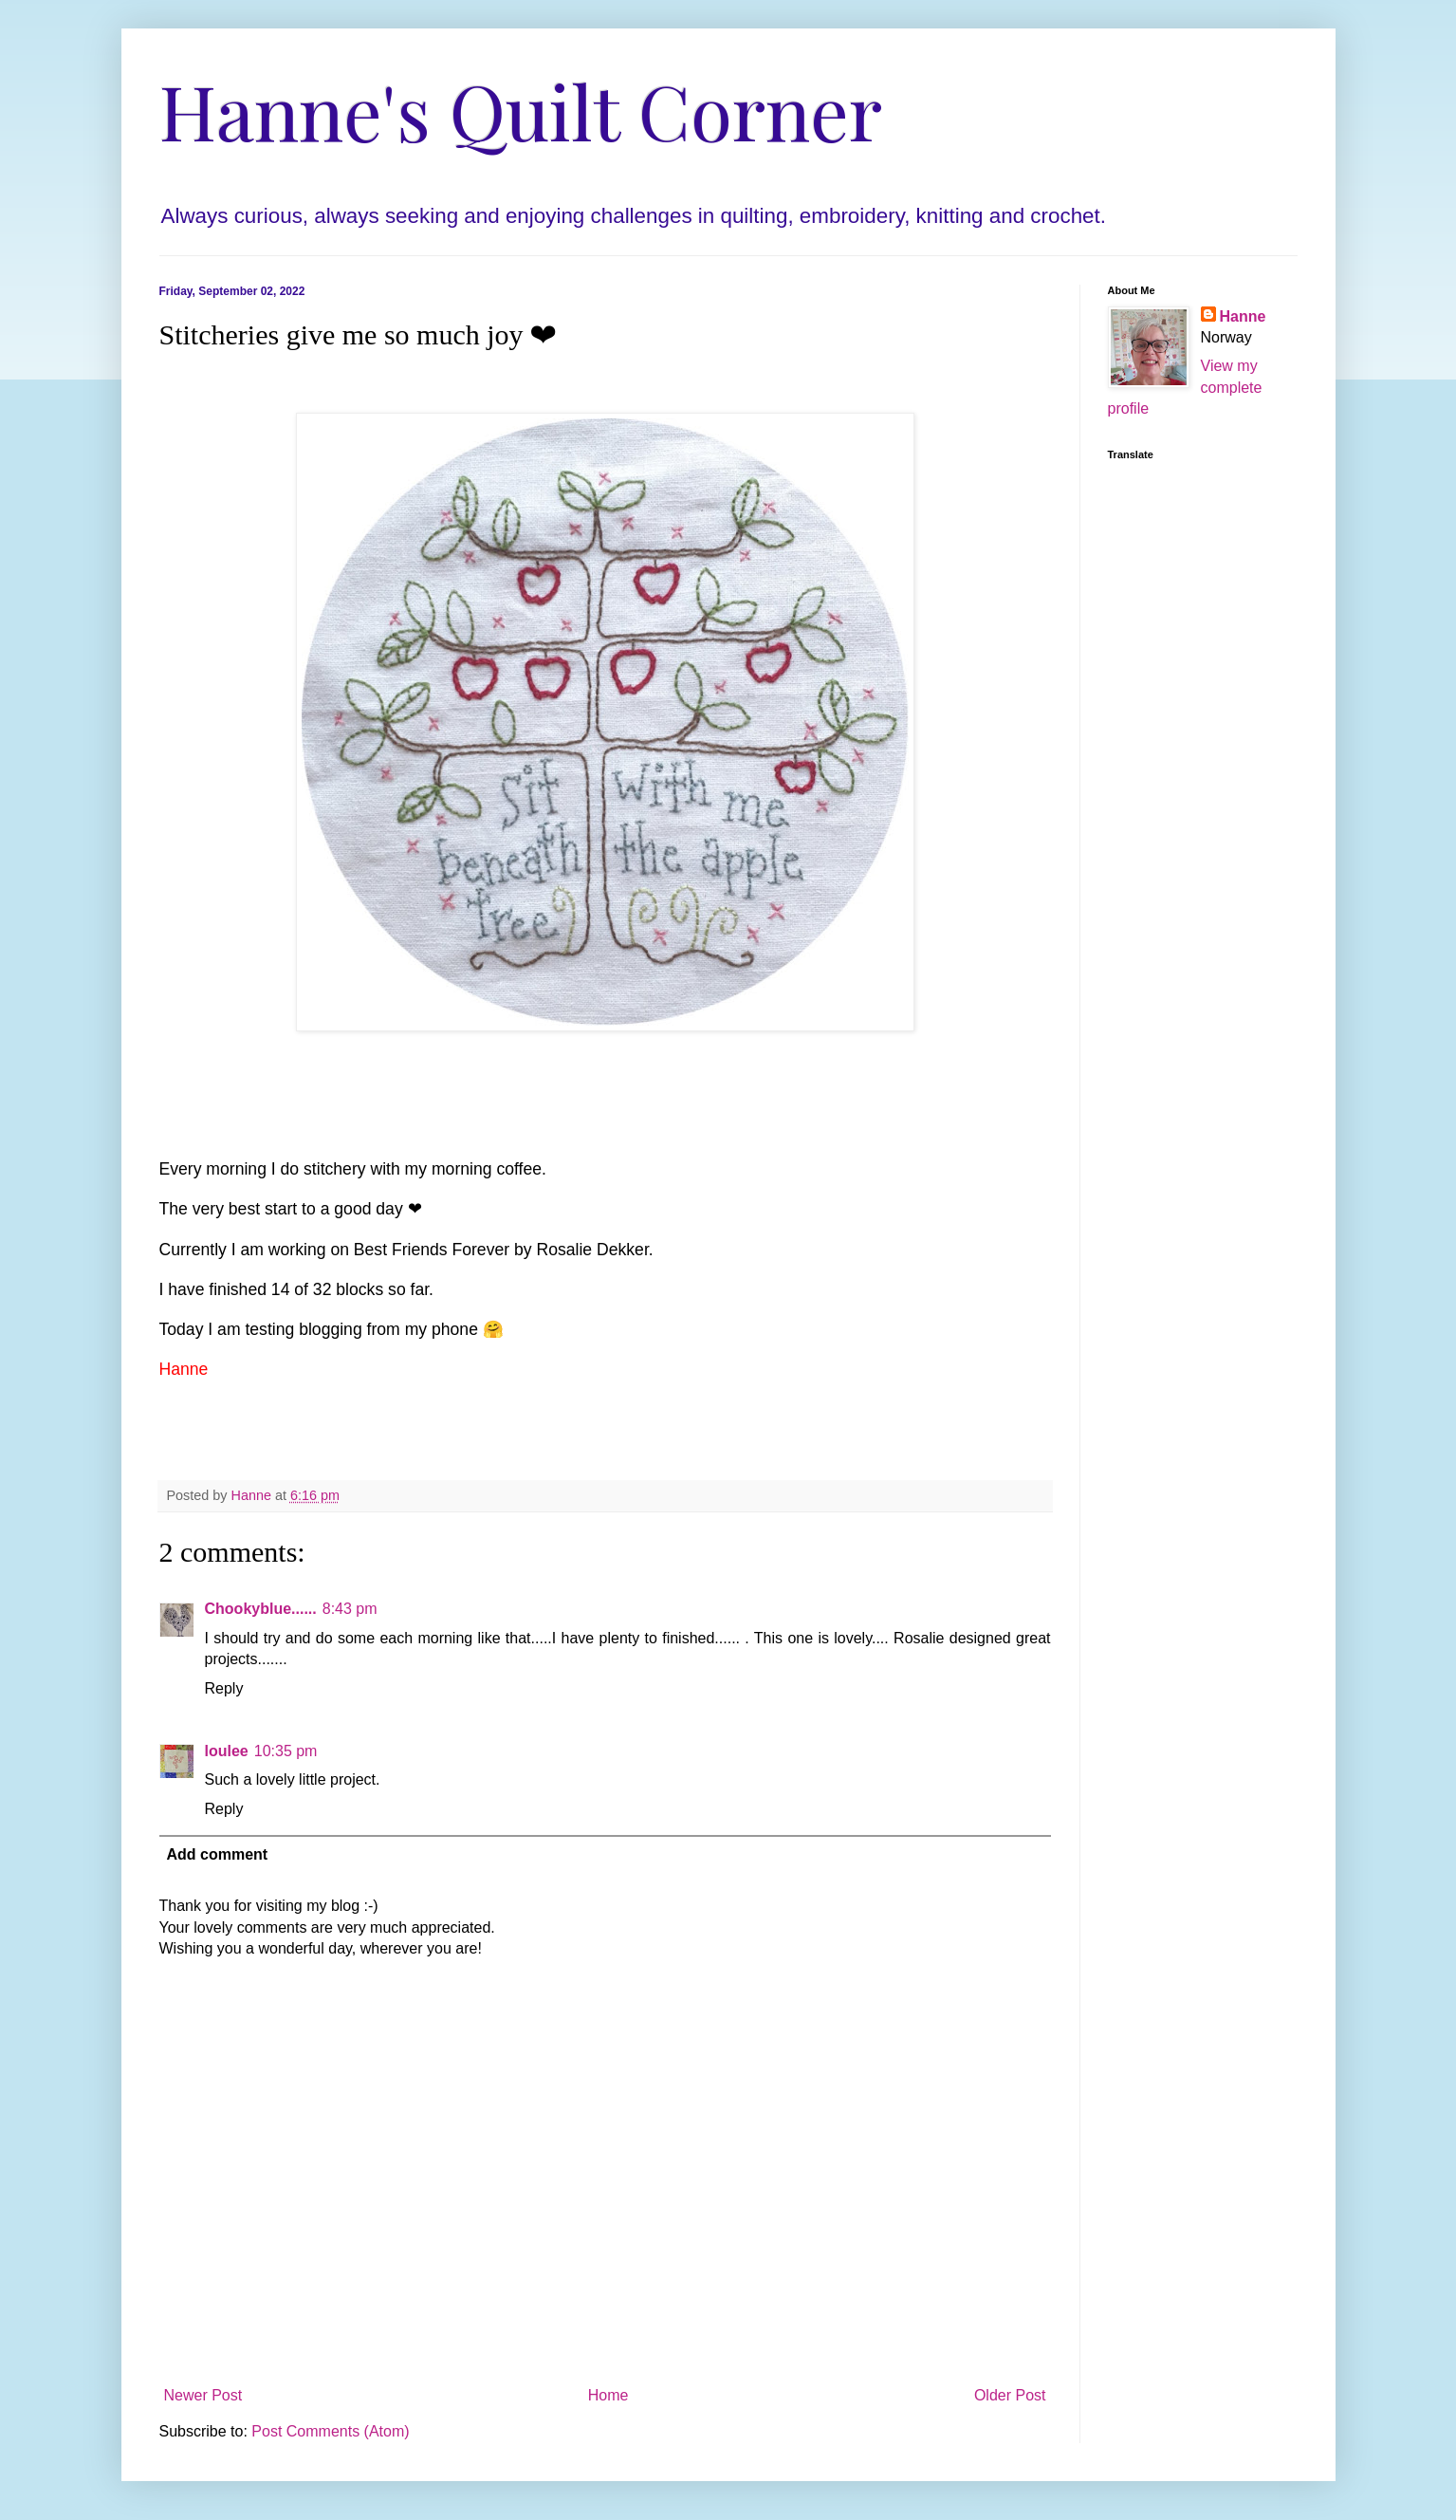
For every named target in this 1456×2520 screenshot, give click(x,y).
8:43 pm (350, 1609)
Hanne (1243, 316)
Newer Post (203, 2395)
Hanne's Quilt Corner (520, 109)
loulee (227, 1751)
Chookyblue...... (261, 1609)
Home (608, 2395)
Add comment (217, 1854)
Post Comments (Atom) (330, 2431)
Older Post (1010, 2395)
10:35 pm (286, 1751)
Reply (224, 1688)
